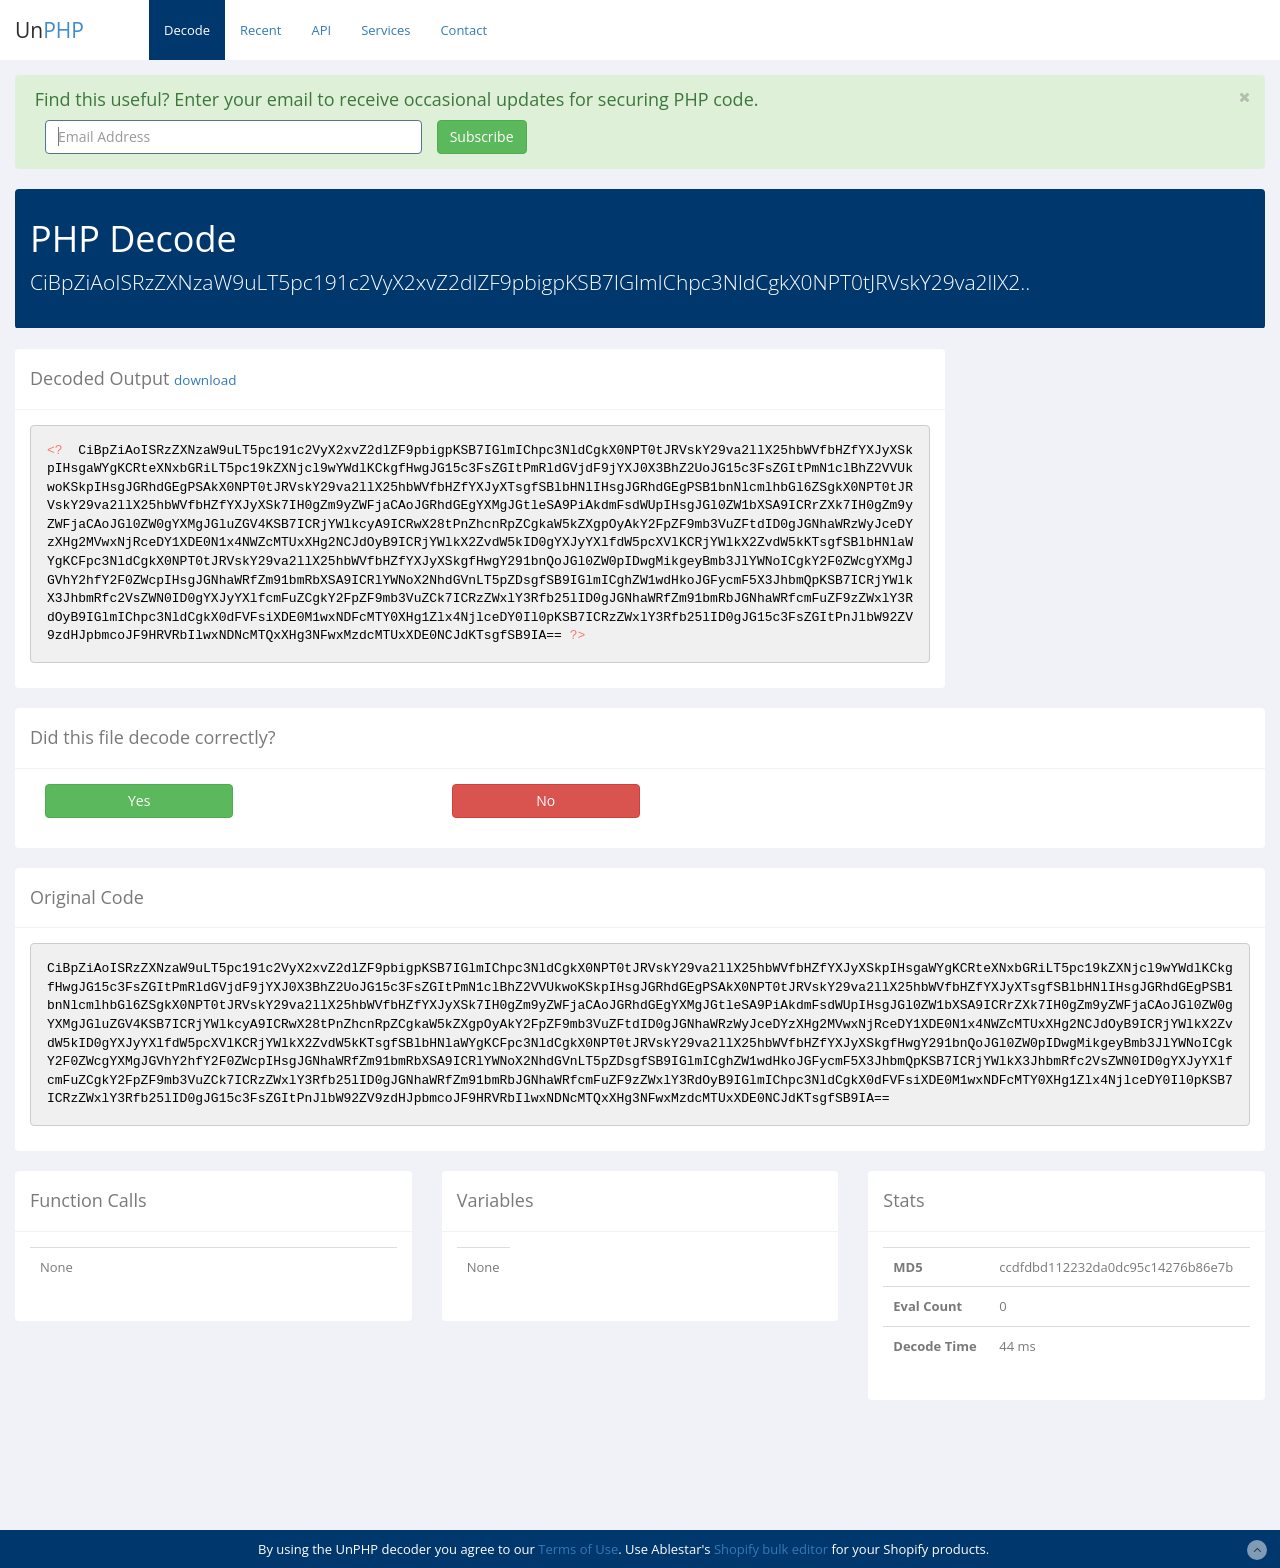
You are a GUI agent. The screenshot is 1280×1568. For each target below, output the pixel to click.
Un (49, 30)
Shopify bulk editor (771, 1549)
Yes (139, 800)
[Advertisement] (1127, 474)
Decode (187, 30)
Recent (260, 30)
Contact (463, 30)
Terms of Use (578, 1549)
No (545, 800)
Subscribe (482, 136)
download (205, 380)
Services (385, 30)
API (321, 30)
